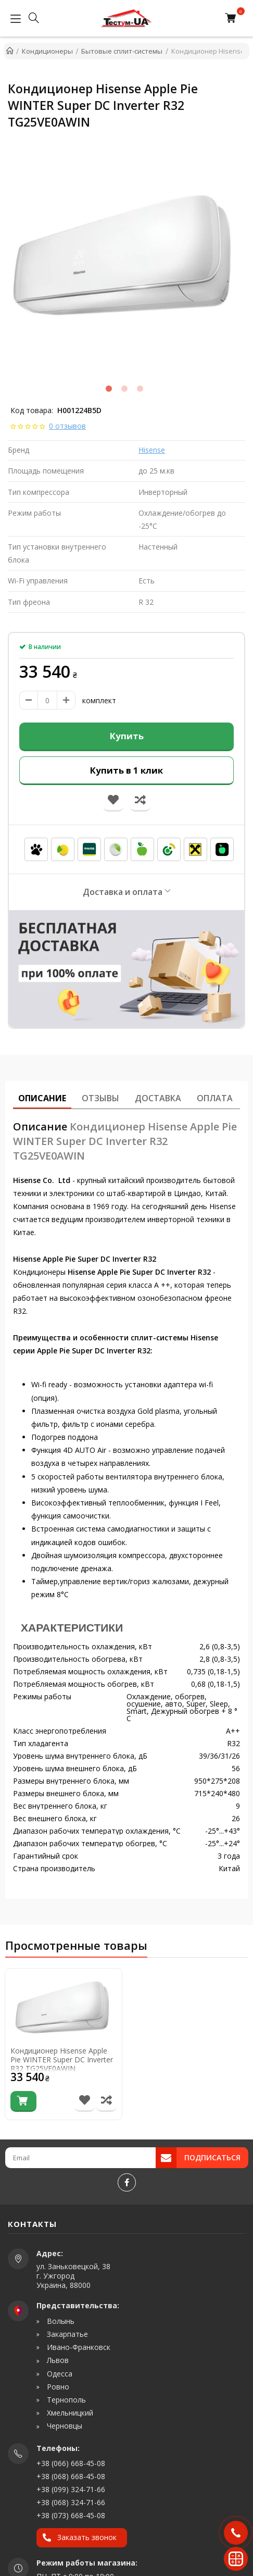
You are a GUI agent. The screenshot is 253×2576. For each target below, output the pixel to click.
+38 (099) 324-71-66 (70, 2489)
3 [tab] (140, 388)
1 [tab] (109, 388)
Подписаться (212, 2157)
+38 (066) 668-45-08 (70, 2463)
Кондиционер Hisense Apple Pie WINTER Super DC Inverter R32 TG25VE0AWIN (61, 2060)
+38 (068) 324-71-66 (70, 2502)
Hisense (151, 450)
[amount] (47, 700)
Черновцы (63, 2426)
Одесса (58, 2374)
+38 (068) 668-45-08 (70, 2476)
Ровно (57, 2387)
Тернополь (65, 2400)
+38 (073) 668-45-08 (70, 2515)
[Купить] (23, 2101)
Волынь (59, 2321)
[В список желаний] (84, 2100)
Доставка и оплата (122, 892)
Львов (57, 2360)
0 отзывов (67, 426)
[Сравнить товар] (106, 2100)
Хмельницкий (69, 2413)
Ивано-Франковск (77, 2347)
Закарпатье (66, 2334)
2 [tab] (124, 388)
